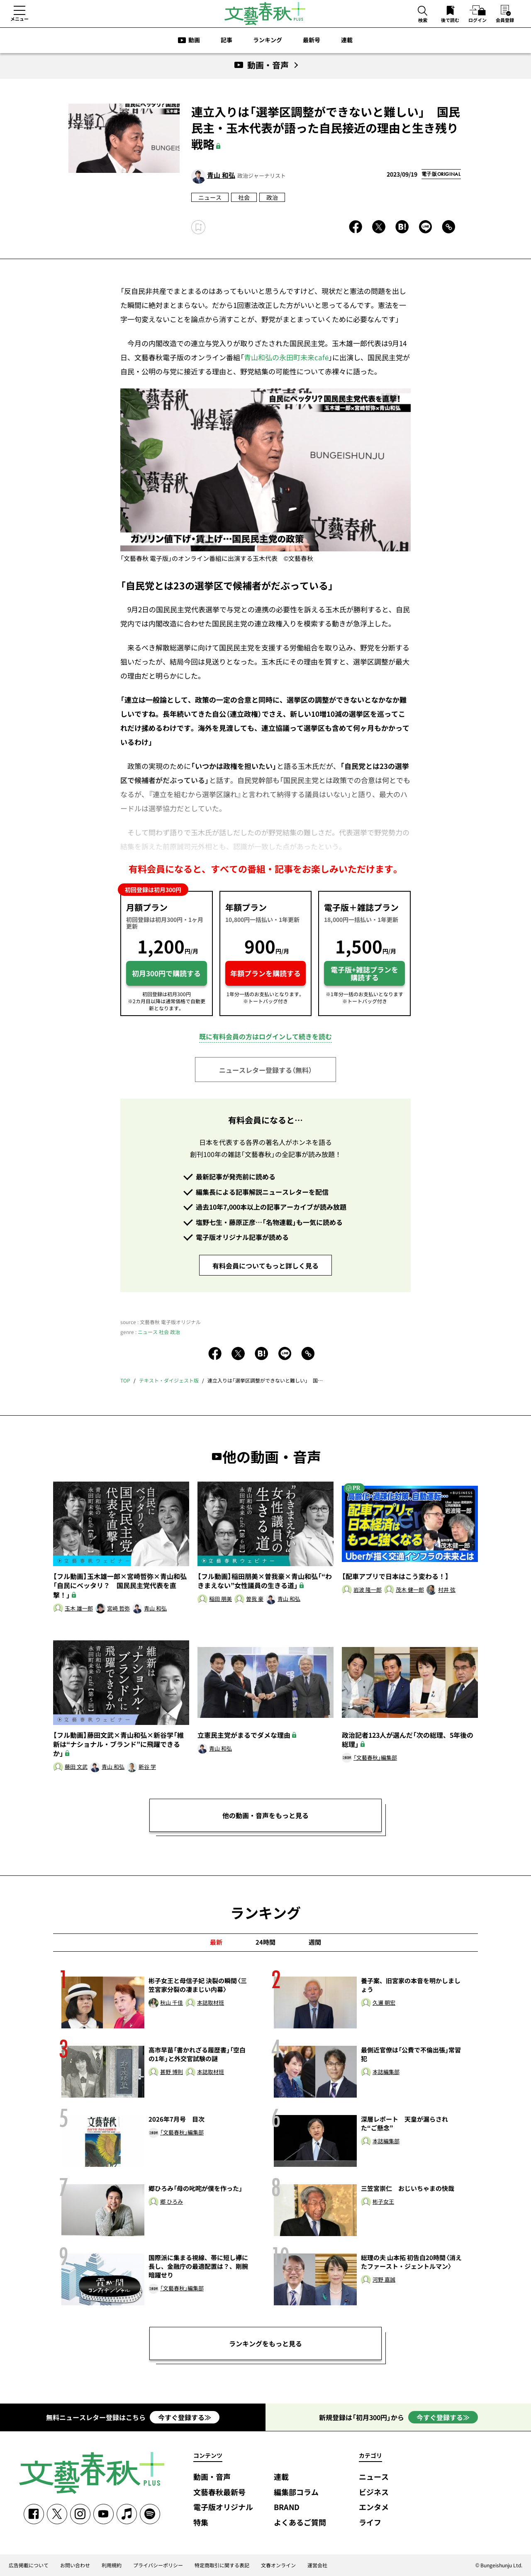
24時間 (265, 1942)
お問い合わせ (75, 2565)
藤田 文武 (76, 1767)
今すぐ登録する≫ (184, 2417)
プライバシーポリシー (158, 2565)
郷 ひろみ (171, 2202)
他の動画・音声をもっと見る (265, 1815)
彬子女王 (383, 2202)
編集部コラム (296, 2492)
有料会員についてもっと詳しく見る (265, 1266)
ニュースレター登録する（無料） (265, 1070)
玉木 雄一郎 (79, 1609)
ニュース (210, 197)
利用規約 (112, 2565)
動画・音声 (212, 2477)
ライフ (370, 2522)
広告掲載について (29, 2565)
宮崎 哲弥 (118, 1609)
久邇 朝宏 (384, 2003)
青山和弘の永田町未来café (286, 357)
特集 (200, 2522)
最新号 (311, 39)
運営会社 (317, 2565)
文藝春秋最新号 (219, 2492)
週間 (315, 1942)
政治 (272, 197)
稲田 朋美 (220, 1599)
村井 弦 (446, 1590)
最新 (216, 1942)
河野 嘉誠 (384, 2280)
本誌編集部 (386, 2072)
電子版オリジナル (223, 2507)
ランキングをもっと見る (265, 2343)
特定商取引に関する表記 (222, 2565)
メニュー (19, 18)
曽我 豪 (254, 1599)
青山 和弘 (221, 175)
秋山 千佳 (171, 2003)
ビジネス (374, 2492)
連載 (347, 39)
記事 (226, 39)
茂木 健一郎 (410, 1590)
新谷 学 (147, 1767)
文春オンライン (278, 2565)
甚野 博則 (171, 2072)
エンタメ (374, 2507)
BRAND (287, 2507)
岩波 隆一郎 (367, 1590)
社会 (244, 197)
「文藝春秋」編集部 (375, 1758)
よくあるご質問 (300, 2522)
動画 (194, 39)
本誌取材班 (210, 2003)
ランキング (267, 39)
